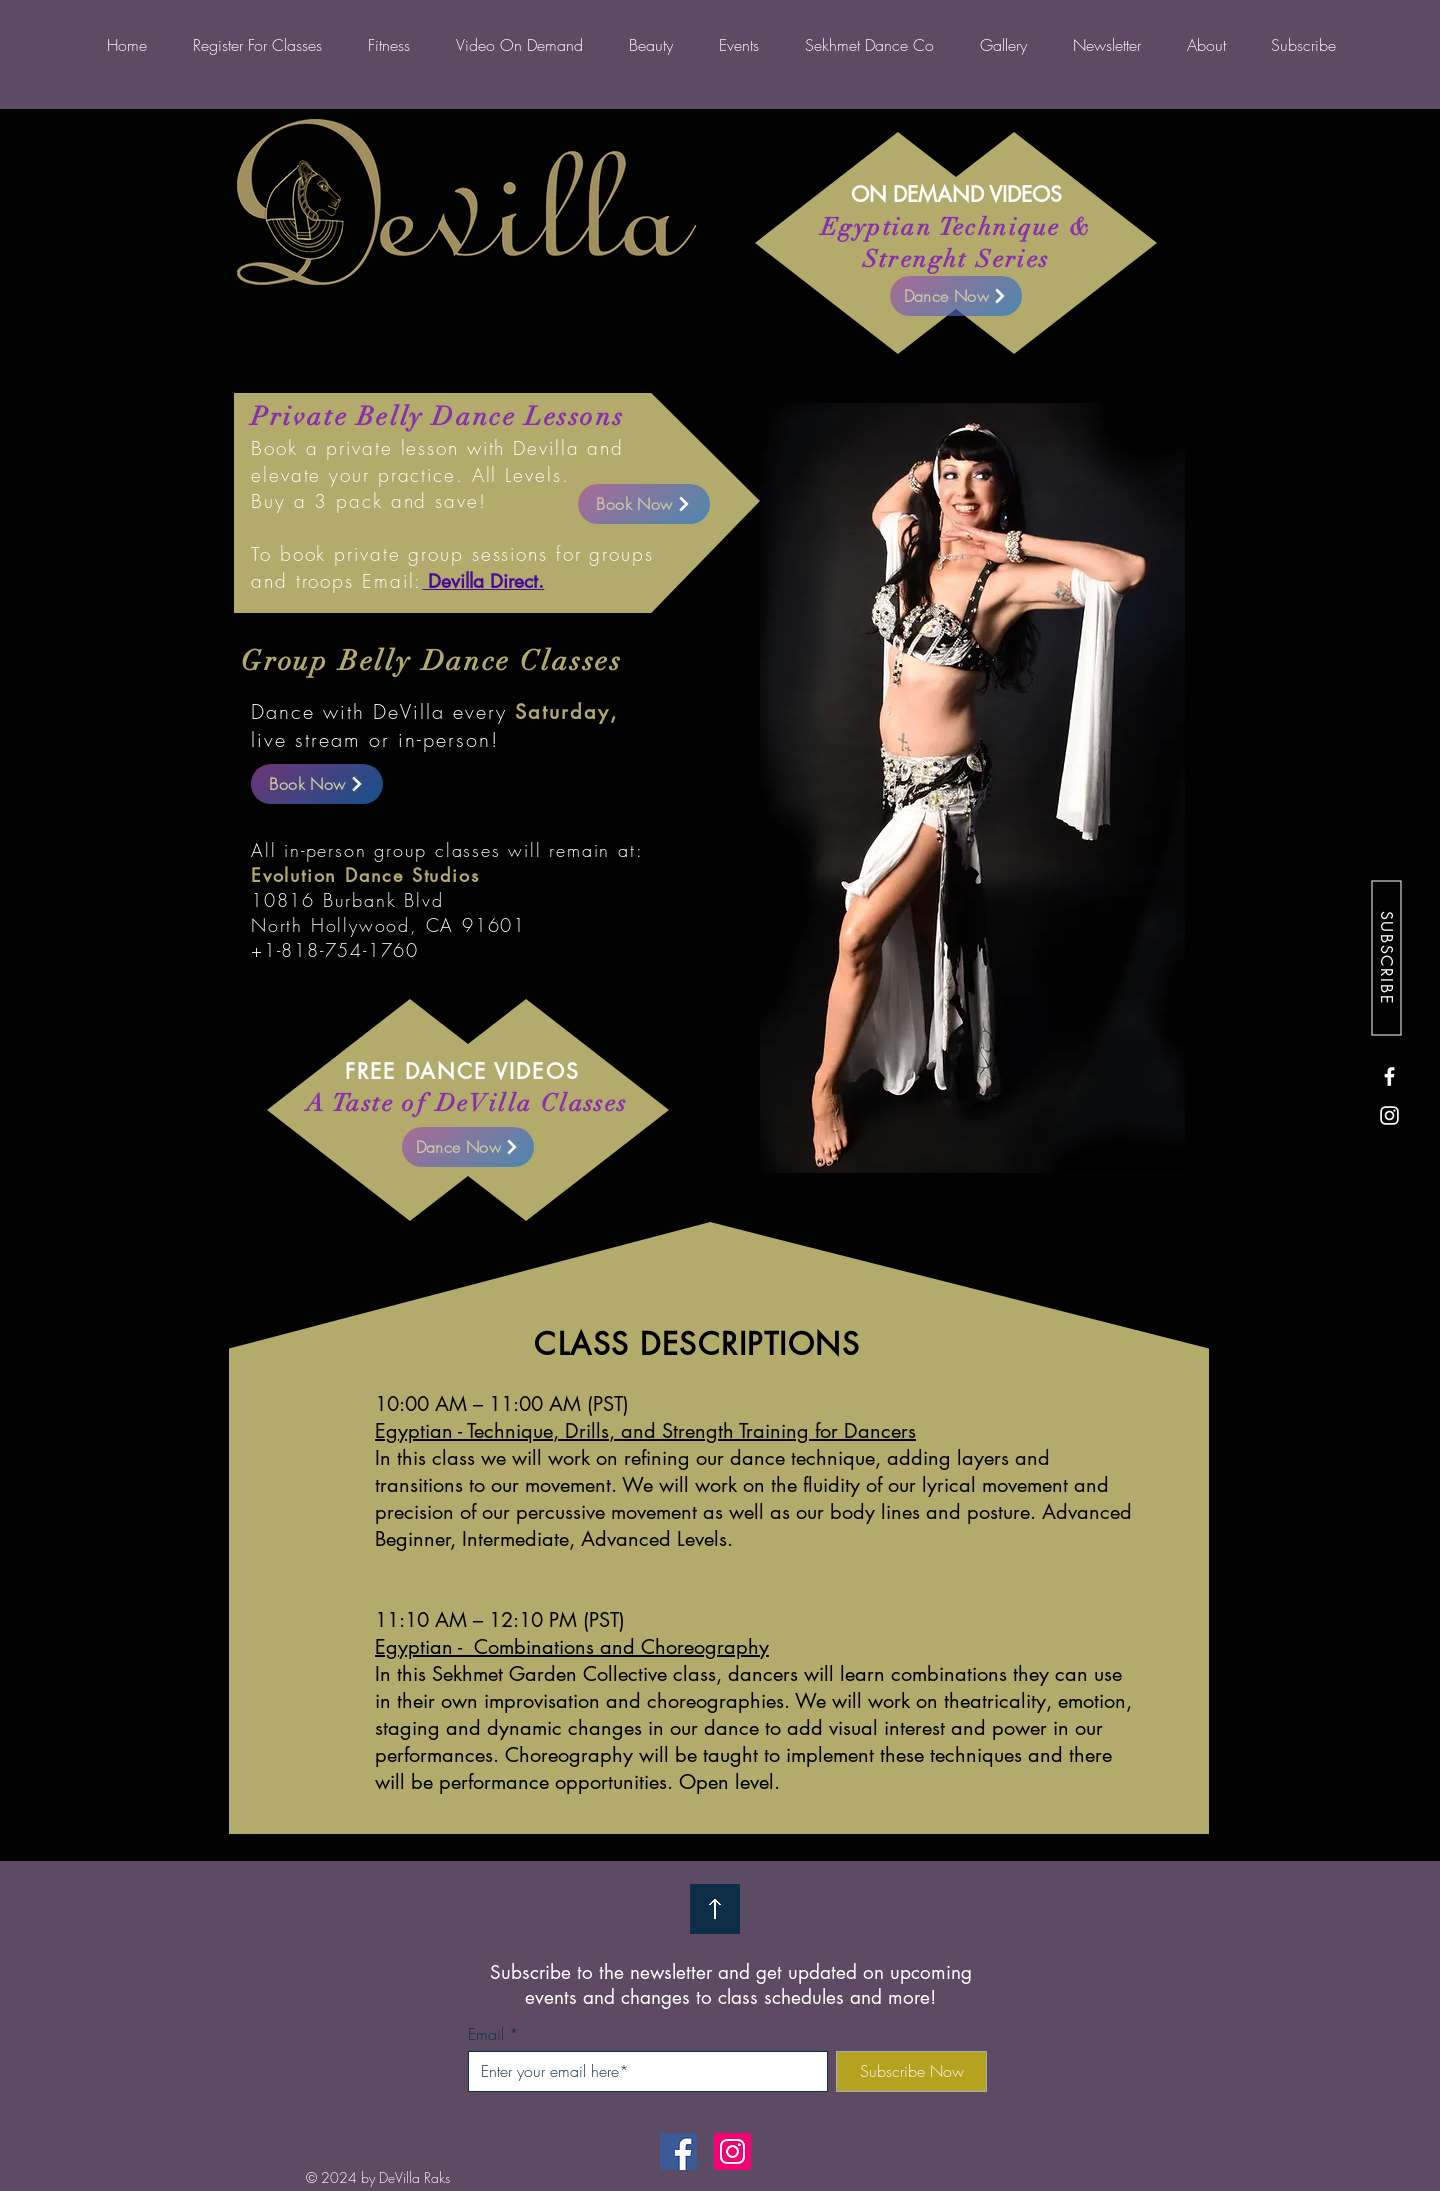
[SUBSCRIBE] (1386, 957)
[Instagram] (1389, 1115)
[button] (1003, 45)
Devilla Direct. (483, 581)
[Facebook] (1389, 1076)
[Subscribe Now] (911, 2071)
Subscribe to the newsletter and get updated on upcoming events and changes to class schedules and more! (731, 1985)
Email (486, 2034)
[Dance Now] (468, 1147)
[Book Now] (317, 784)
